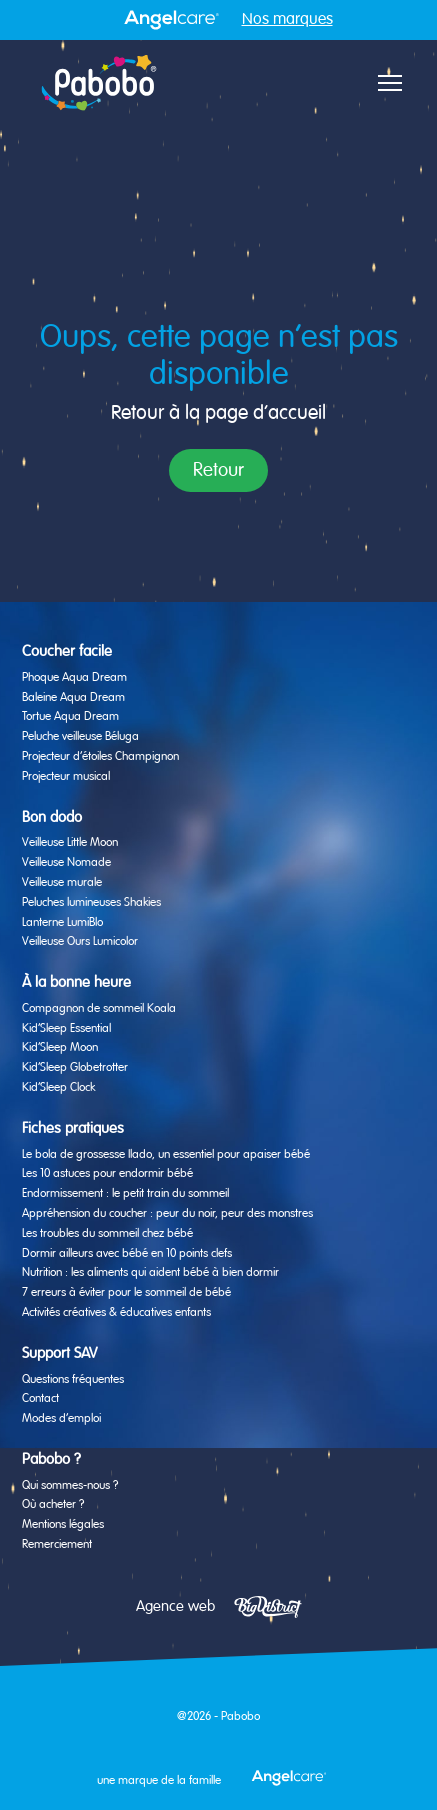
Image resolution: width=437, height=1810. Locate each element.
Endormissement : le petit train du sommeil (125, 1194)
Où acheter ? (53, 1505)
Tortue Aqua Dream (70, 717)
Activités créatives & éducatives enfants (116, 1313)
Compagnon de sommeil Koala (99, 1009)
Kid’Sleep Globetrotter (75, 1068)
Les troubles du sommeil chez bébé (107, 1234)
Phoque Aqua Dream (74, 678)
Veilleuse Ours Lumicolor (80, 942)
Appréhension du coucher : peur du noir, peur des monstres (167, 1214)
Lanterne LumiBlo (62, 923)
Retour (218, 470)
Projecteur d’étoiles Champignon (100, 757)
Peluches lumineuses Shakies (91, 903)
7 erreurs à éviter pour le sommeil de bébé (126, 1293)
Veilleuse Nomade (66, 863)
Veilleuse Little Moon (70, 843)
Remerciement (57, 1545)
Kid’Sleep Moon (60, 1048)
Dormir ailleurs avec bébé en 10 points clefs (127, 1254)
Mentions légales (63, 1525)
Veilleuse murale (62, 883)
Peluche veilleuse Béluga (80, 737)
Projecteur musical (66, 777)
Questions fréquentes (73, 1380)
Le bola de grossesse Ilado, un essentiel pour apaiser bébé (166, 1155)
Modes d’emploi (61, 1419)
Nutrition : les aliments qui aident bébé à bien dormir (150, 1273)
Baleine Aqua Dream (73, 698)
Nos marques (287, 20)
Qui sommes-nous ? (70, 1486)
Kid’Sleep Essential (66, 1029)
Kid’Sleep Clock (58, 1088)
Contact (40, 1399)
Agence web (175, 1606)
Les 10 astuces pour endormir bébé (107, 1174)
